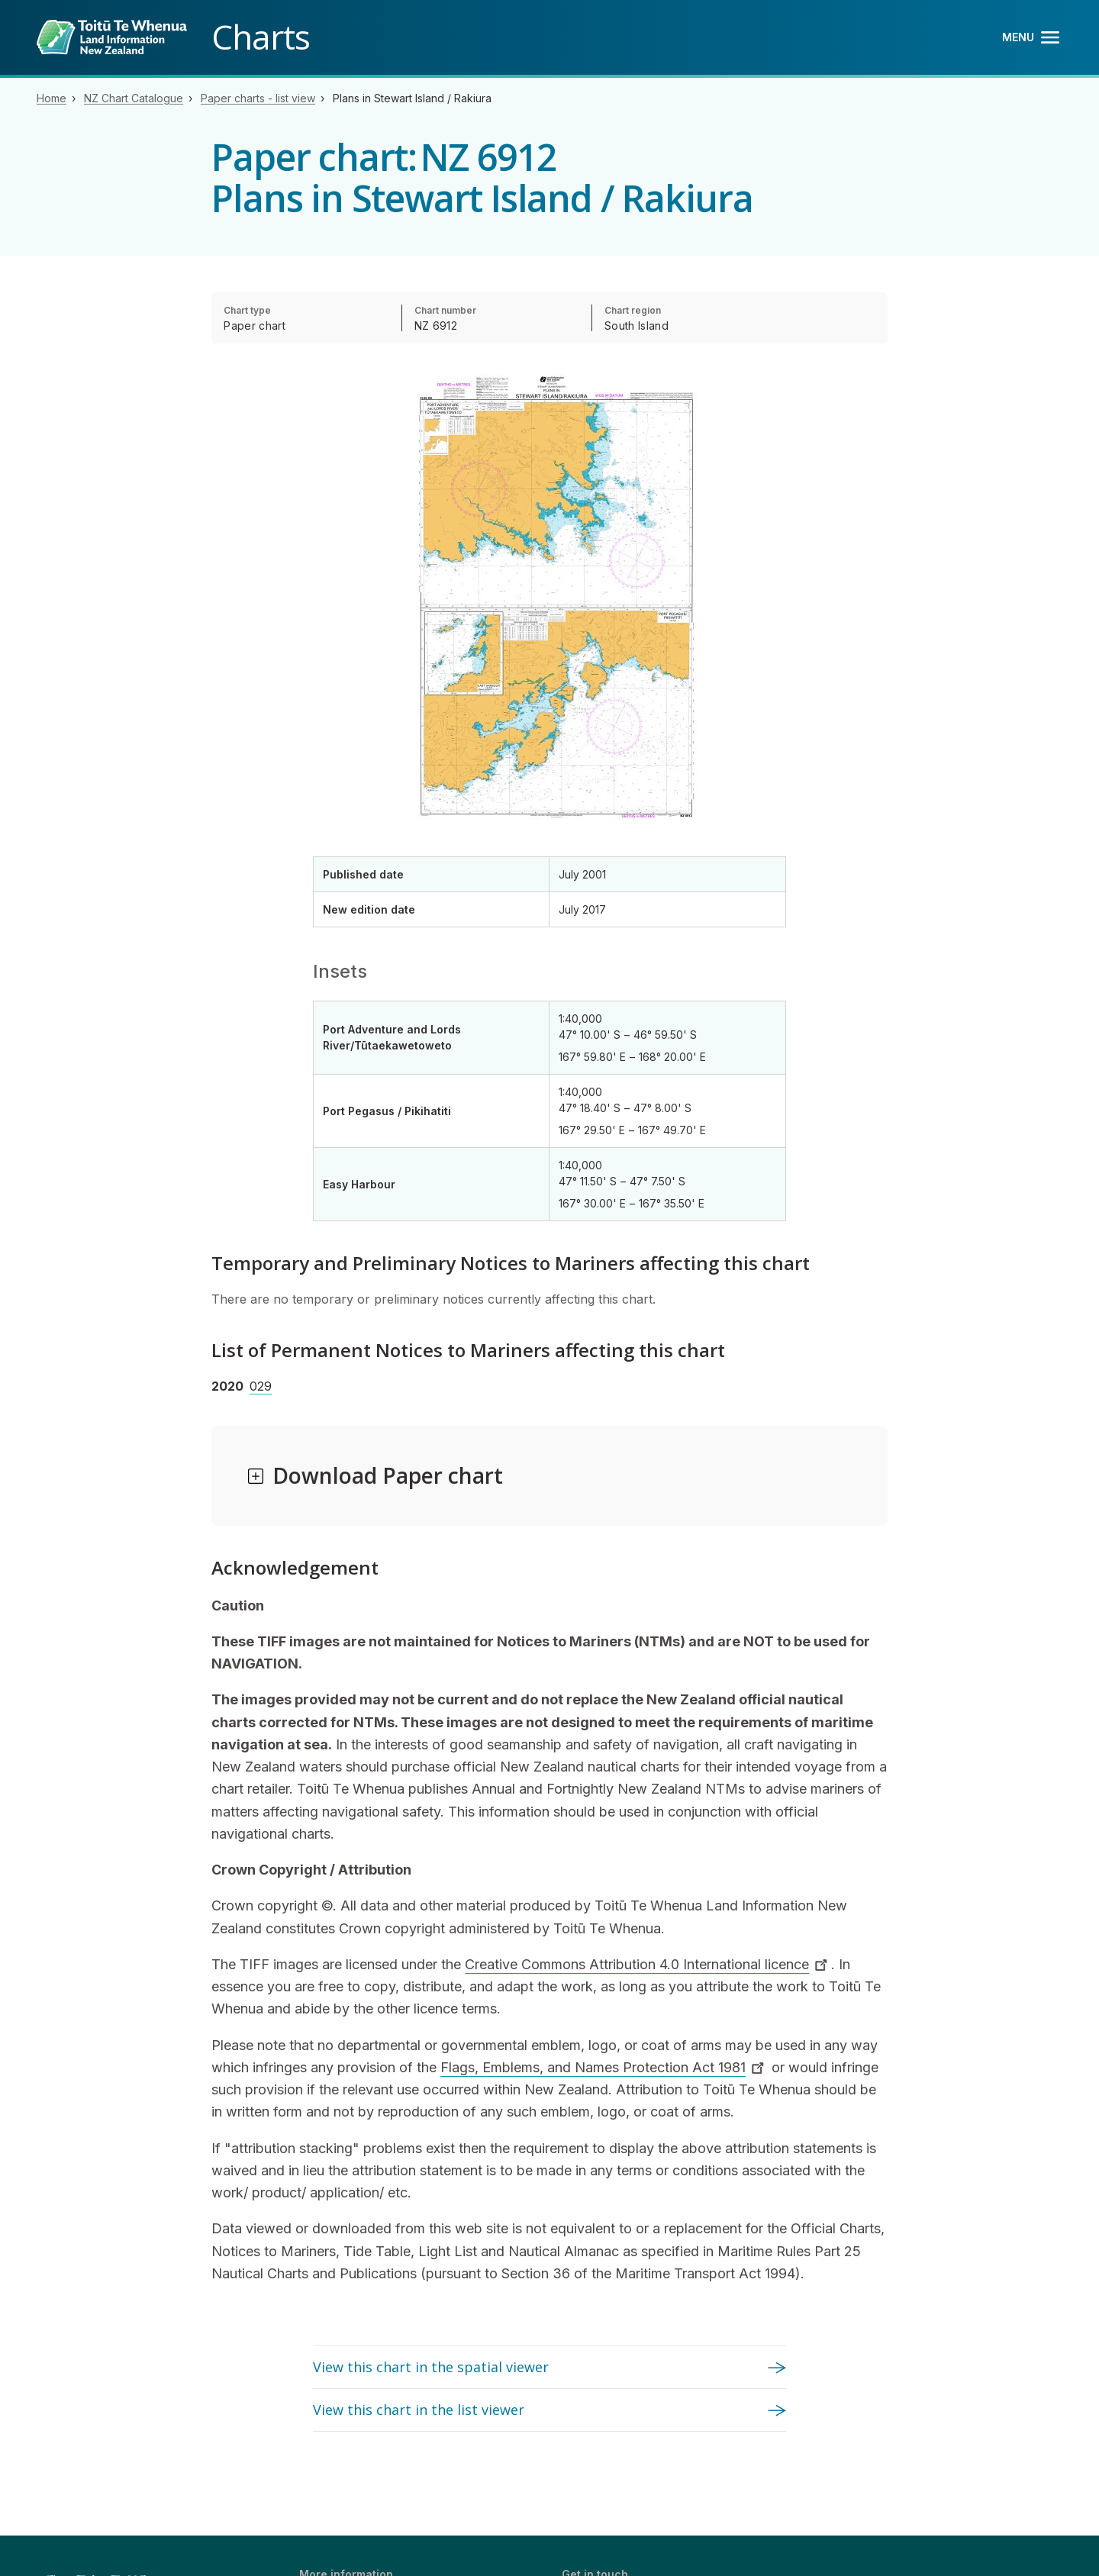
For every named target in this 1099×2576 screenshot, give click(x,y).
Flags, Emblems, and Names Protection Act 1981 (603, 2067)
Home (51, 98)
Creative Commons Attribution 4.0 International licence (647, 1964)
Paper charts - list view (258, 98)
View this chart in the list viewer (418, 2409)
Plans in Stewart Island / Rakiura (412, 98)
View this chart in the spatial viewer (431, 2367)
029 (261, 1386)
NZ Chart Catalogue (133, 98)
